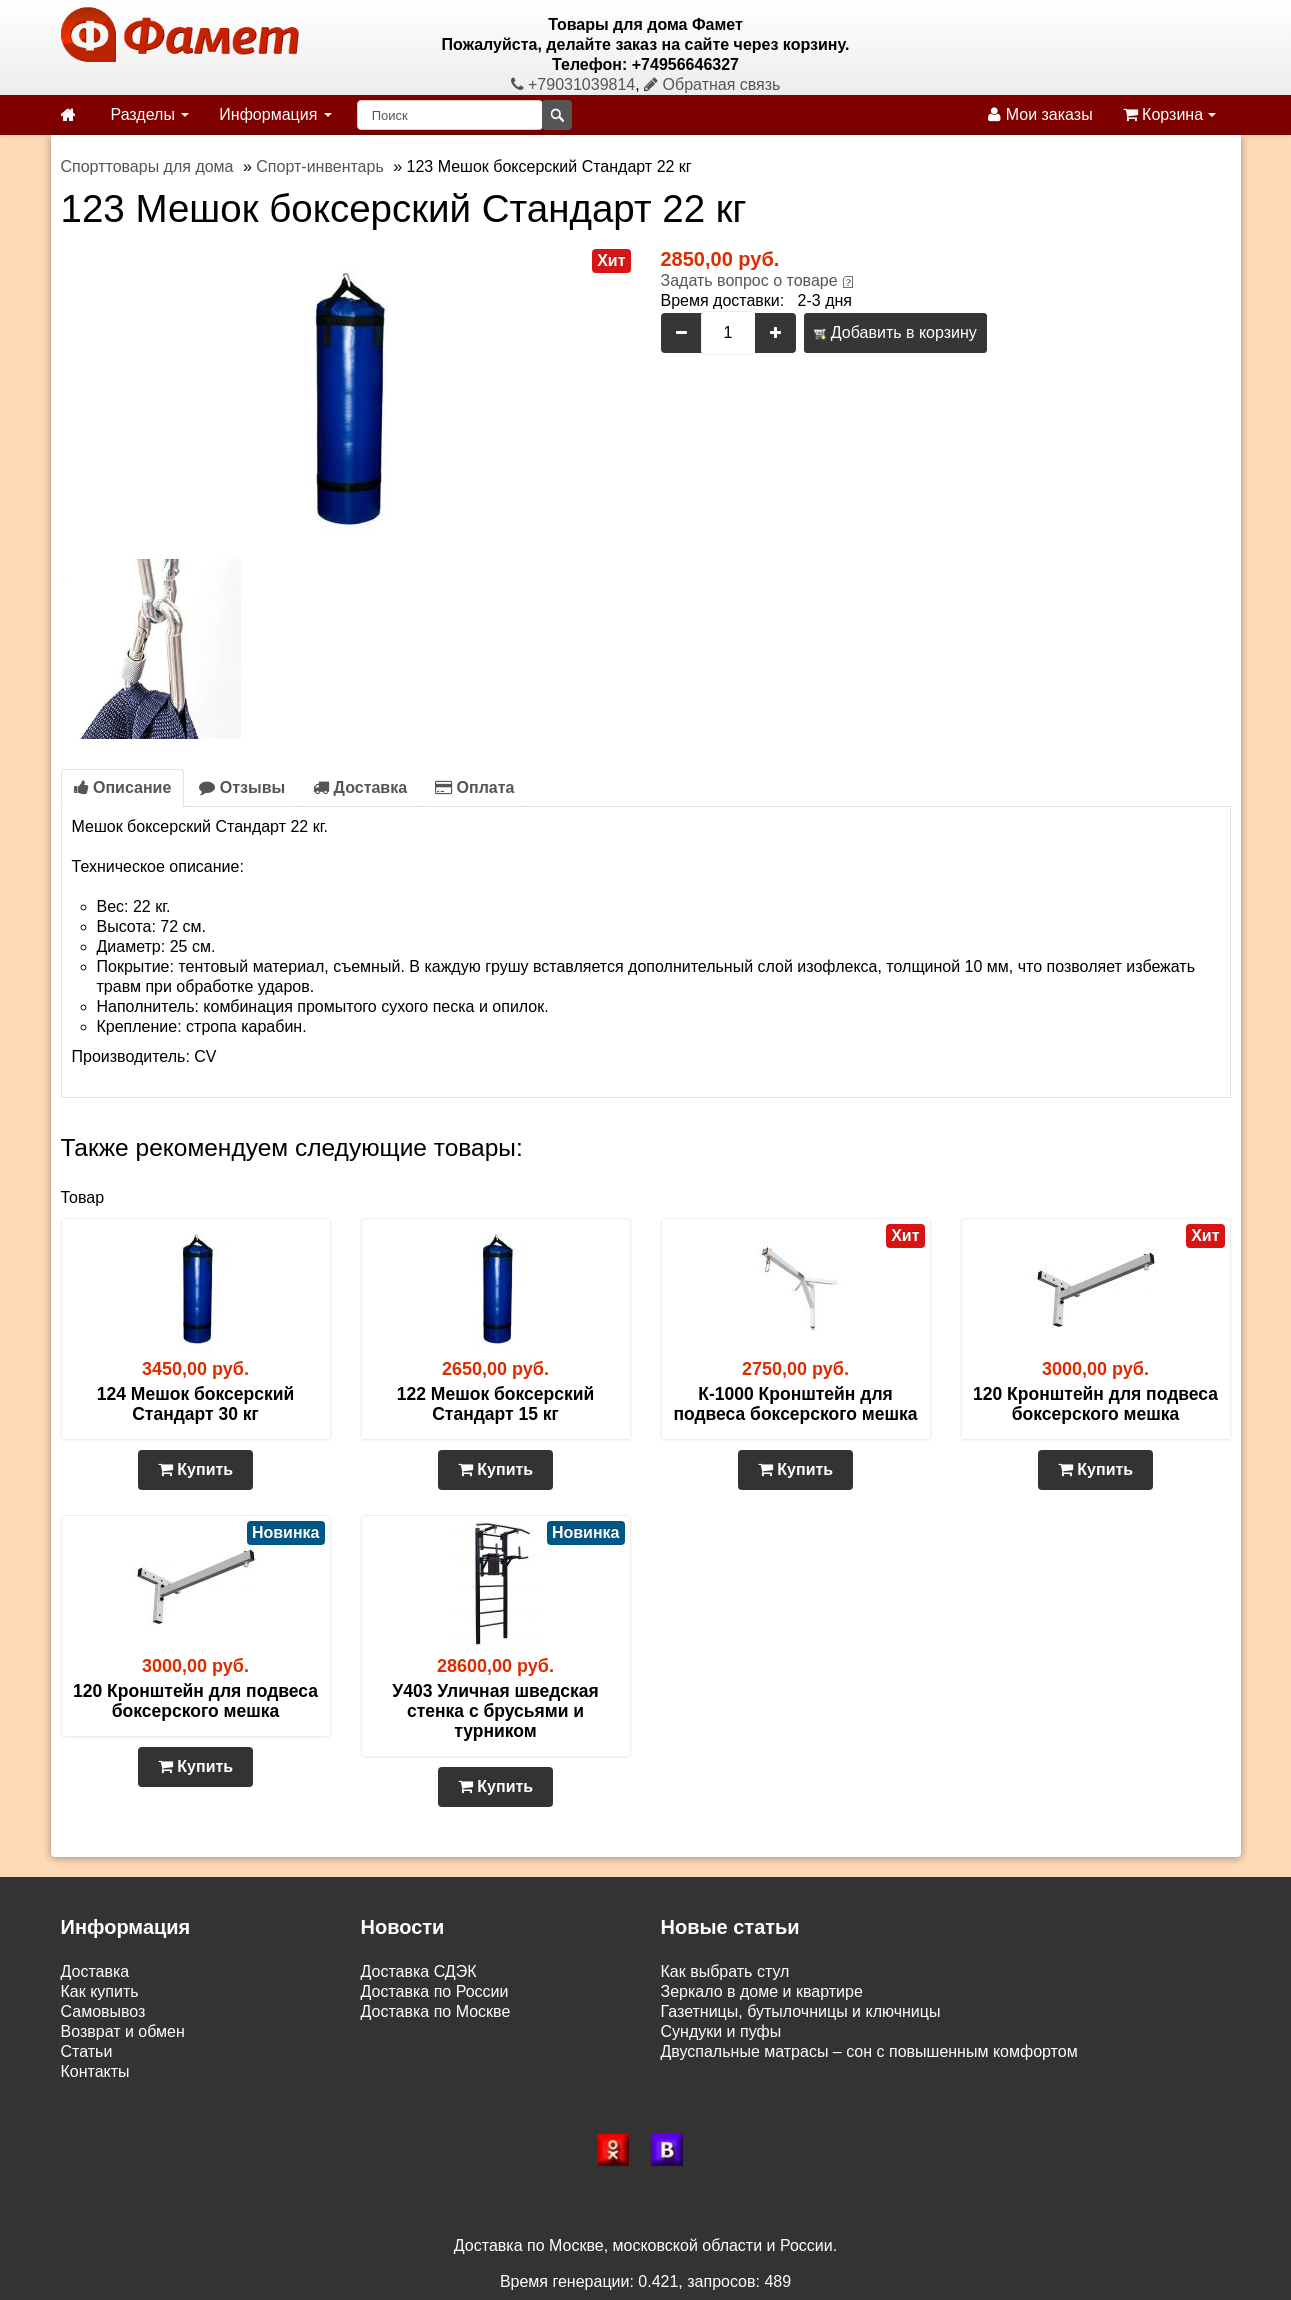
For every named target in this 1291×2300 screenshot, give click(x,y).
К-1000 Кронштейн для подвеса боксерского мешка (795, 1404)
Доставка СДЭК (419, 1971)
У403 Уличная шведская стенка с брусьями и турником (495, 1711)
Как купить (100, 1991)
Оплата (474, 787)
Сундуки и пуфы (721, 2031)
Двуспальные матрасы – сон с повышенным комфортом (869, 2051)
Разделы (150, 114)
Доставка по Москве (436, 2011)
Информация (275, 114)
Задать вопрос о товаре (749, 280)
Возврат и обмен (123, 2031)
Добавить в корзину (895, 332)
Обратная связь (712, 84)
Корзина (1169, 114)
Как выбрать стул (725, 1971)
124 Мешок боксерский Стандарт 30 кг (195, 1404)
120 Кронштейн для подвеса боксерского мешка (1095, 1404)
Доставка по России (435, 1991)
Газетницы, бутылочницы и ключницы (801, 2011)
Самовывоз (103, 2011)
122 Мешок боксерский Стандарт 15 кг (495, 1404)
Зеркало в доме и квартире (762, 1991)
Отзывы (242, 787)
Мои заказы (1040, 114)
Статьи (87, 2051)
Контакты (95, 2071)
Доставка (360, 787)
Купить (195, 1469)
